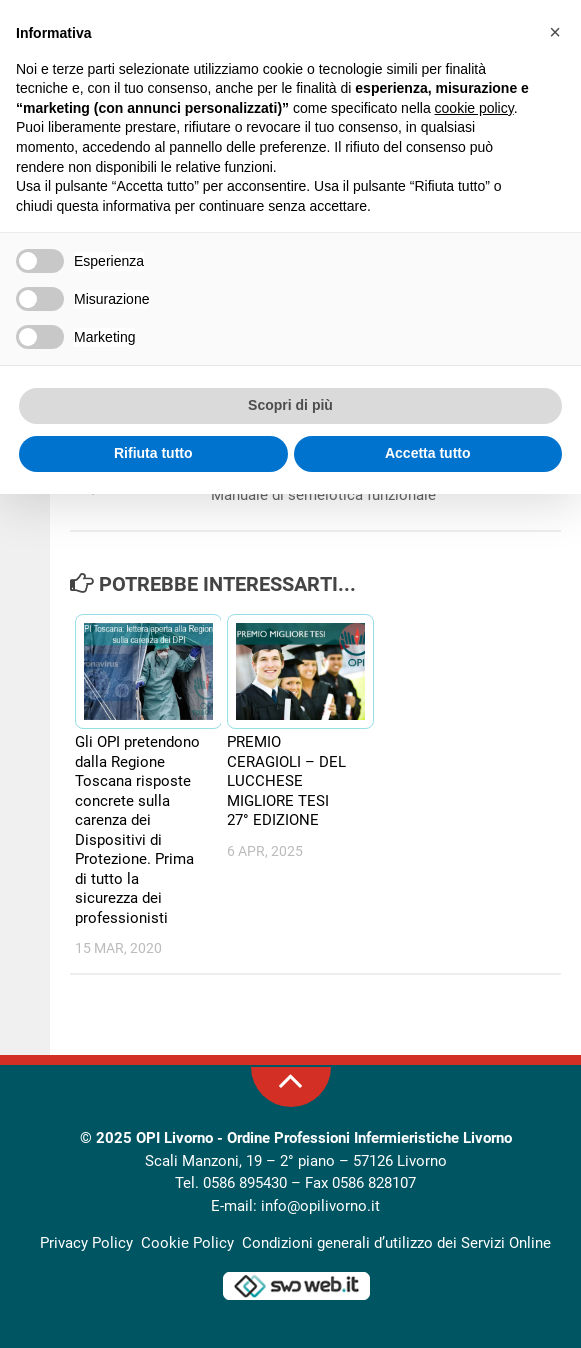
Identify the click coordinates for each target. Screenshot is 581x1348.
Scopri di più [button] (290, 405)
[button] (555, 32)
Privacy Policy (86, 1243)
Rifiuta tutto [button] (153, 453)
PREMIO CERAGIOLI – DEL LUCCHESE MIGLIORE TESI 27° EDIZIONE (286, 781)
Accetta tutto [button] (428, 453)
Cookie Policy (187, 1243)
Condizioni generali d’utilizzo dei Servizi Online (396, 1243)
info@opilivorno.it (320, 1206)
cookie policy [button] (474, 108)
